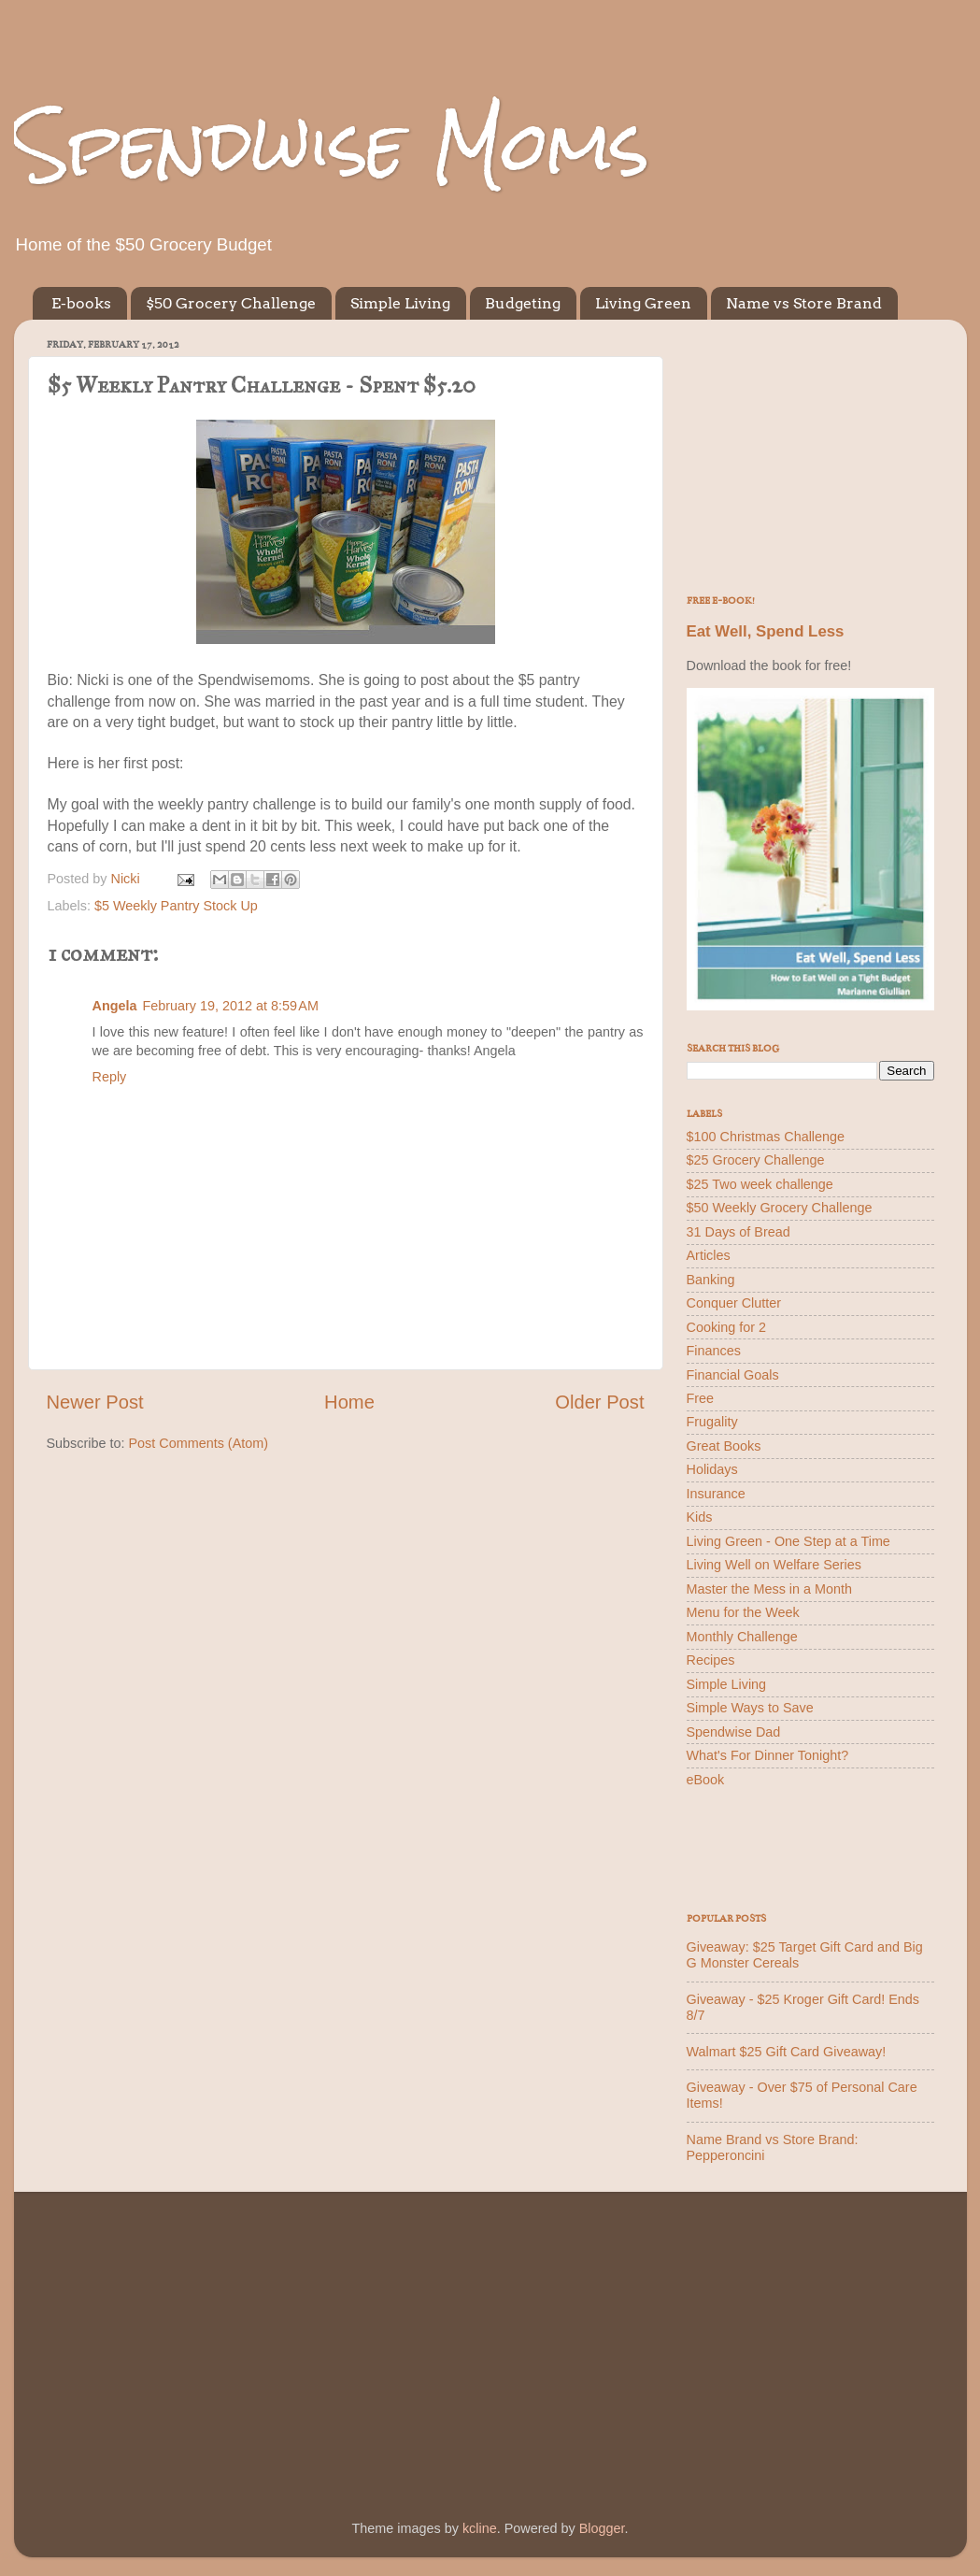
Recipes (711, 1660)
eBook (706, 1779)
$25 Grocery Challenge (756, 1159)
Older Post (599, 1402)
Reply (109, 1076)
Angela (114, 1005)
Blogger (602, 2528)
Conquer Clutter (734, 1302)
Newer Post (95, 1402)
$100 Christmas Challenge (766, 1136)
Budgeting (523, 303)
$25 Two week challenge (760, 1184)
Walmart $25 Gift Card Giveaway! (787, 2051)
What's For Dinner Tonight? (768, 1755)
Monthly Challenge (742, 1636)
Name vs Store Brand (804, 303)
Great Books (724, 1445)
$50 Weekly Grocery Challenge (780, 1207)
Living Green (643, 303)
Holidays (712, 1469)
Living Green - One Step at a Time (788, 1541)
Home (349, 1402)
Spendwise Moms (331, 145)
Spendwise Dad (734, 1731)
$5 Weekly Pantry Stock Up (176, 905)
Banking (711, 1279)
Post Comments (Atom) (199, 1443)
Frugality (712, 1421)
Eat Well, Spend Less (766, 631)
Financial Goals (733, 1374)
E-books (81, 303)
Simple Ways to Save (750, 1707)
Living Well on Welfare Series (774, 1564)
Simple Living (400, 303)
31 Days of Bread (738, 1231)
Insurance (716, 1493)
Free (701, 1398)
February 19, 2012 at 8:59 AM (230, 1005)
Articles (709, 1255)
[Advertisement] (810, 450)
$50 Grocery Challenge (231, 303)
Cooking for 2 (727, 1327)
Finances (714, 1350)
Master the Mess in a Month (770, 1588)
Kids (700, 1517)
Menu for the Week (743, 1612)
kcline (479, 2528)
